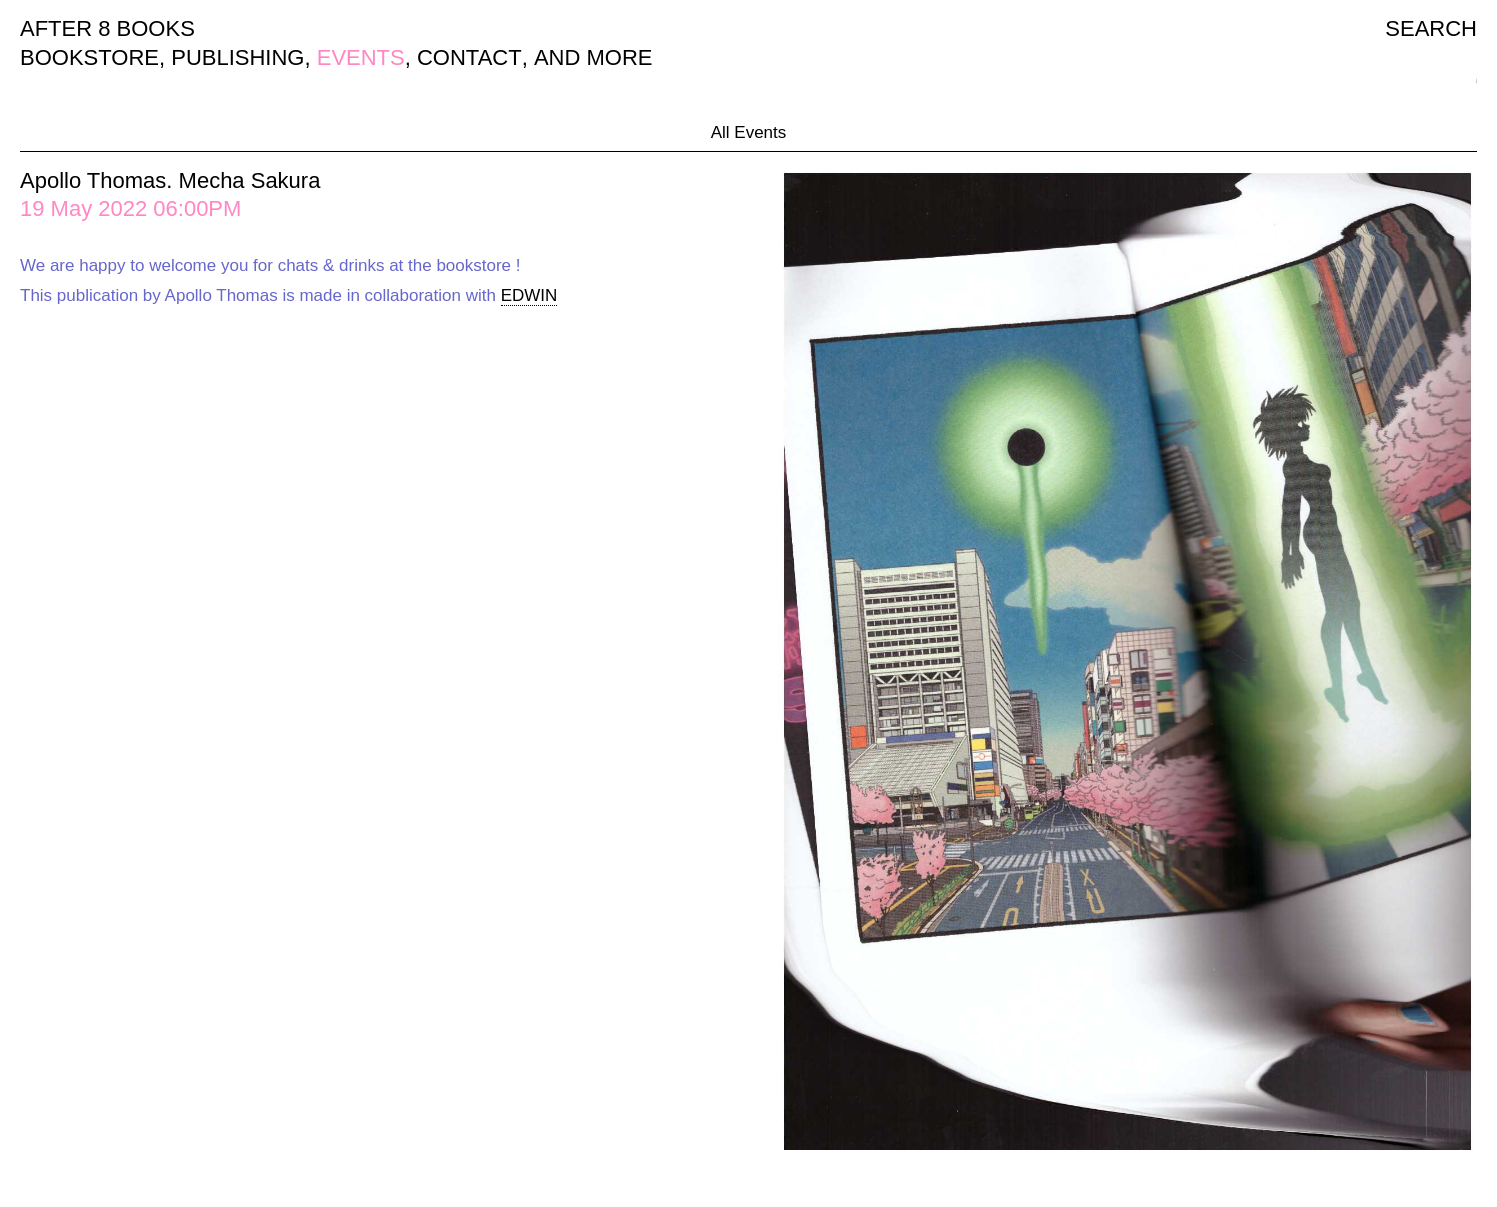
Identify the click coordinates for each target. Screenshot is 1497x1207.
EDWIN (529, 295)
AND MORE (593, 57)
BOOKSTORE (89, 57)
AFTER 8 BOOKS (107, 28)
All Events (749, 132)
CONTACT (469, 57)
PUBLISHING (237, 57)
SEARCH (1431, 28)
